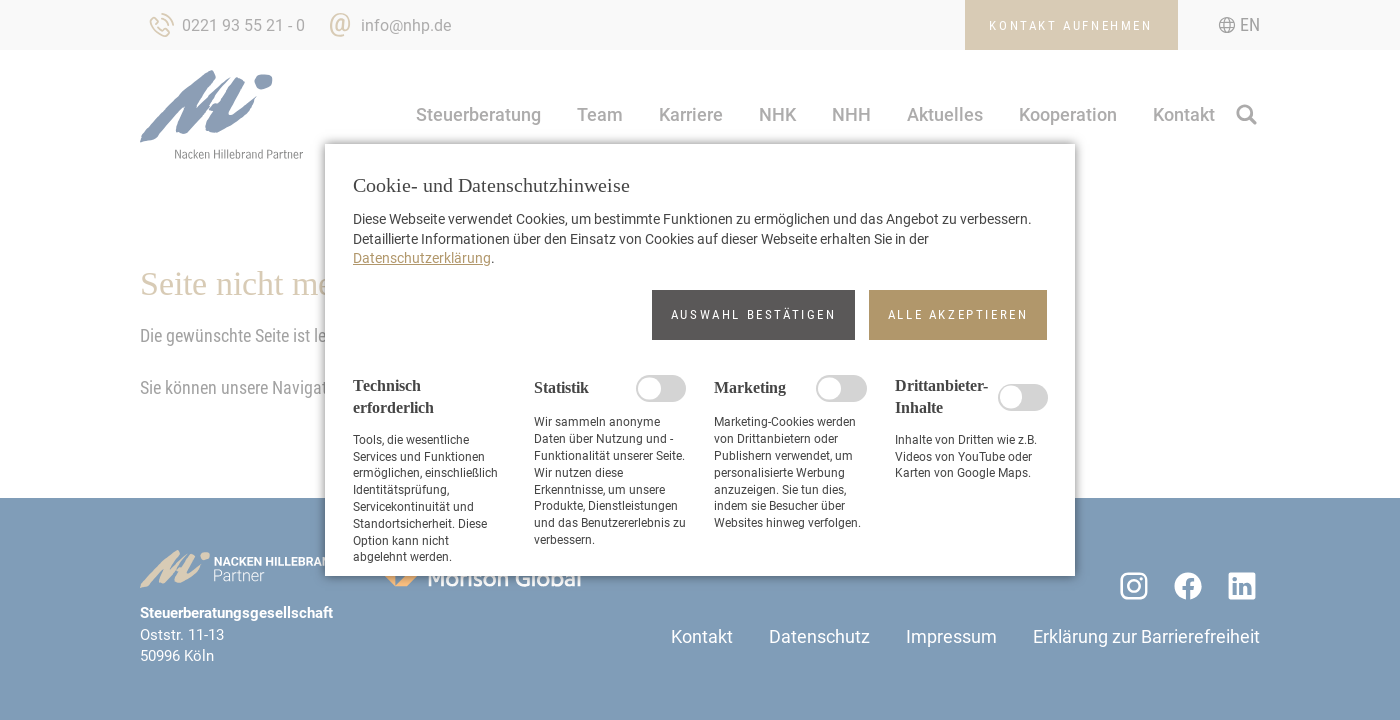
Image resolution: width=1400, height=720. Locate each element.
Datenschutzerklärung (422, 258)
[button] (753, 315)
